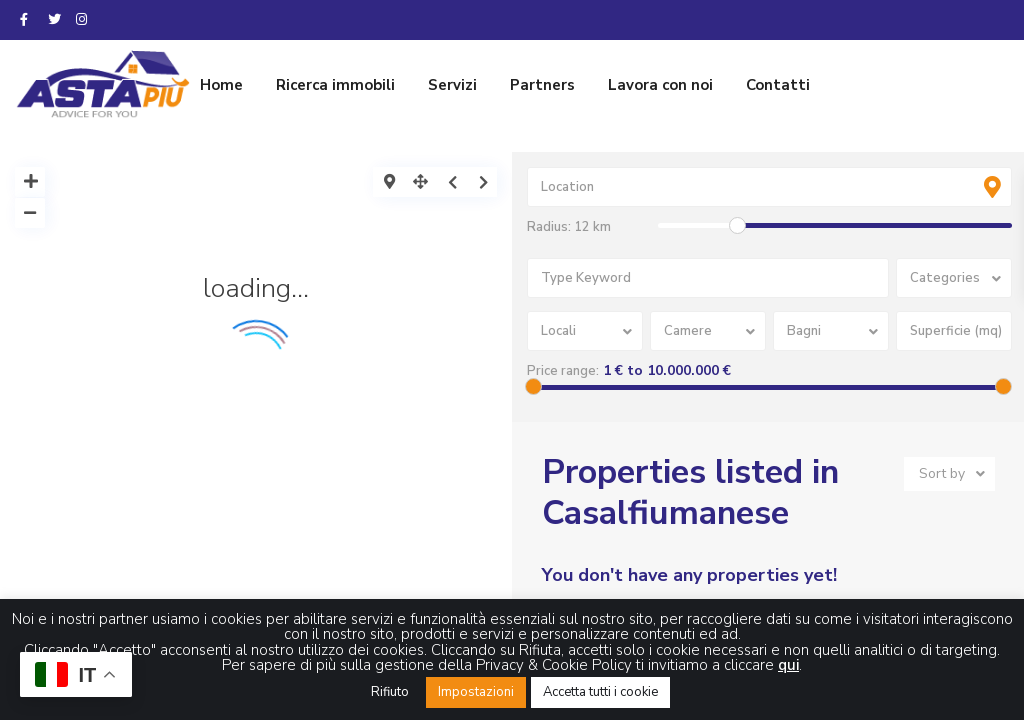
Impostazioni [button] (476, 692)
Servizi (452, 85)
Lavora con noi (660, 85)
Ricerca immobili (335, 85)
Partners (542, 85)
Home (221, 85)
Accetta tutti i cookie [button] (600, 692)
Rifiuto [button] (390, 692)
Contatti (778, 85)
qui (788, 665)
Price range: (563, 371)
